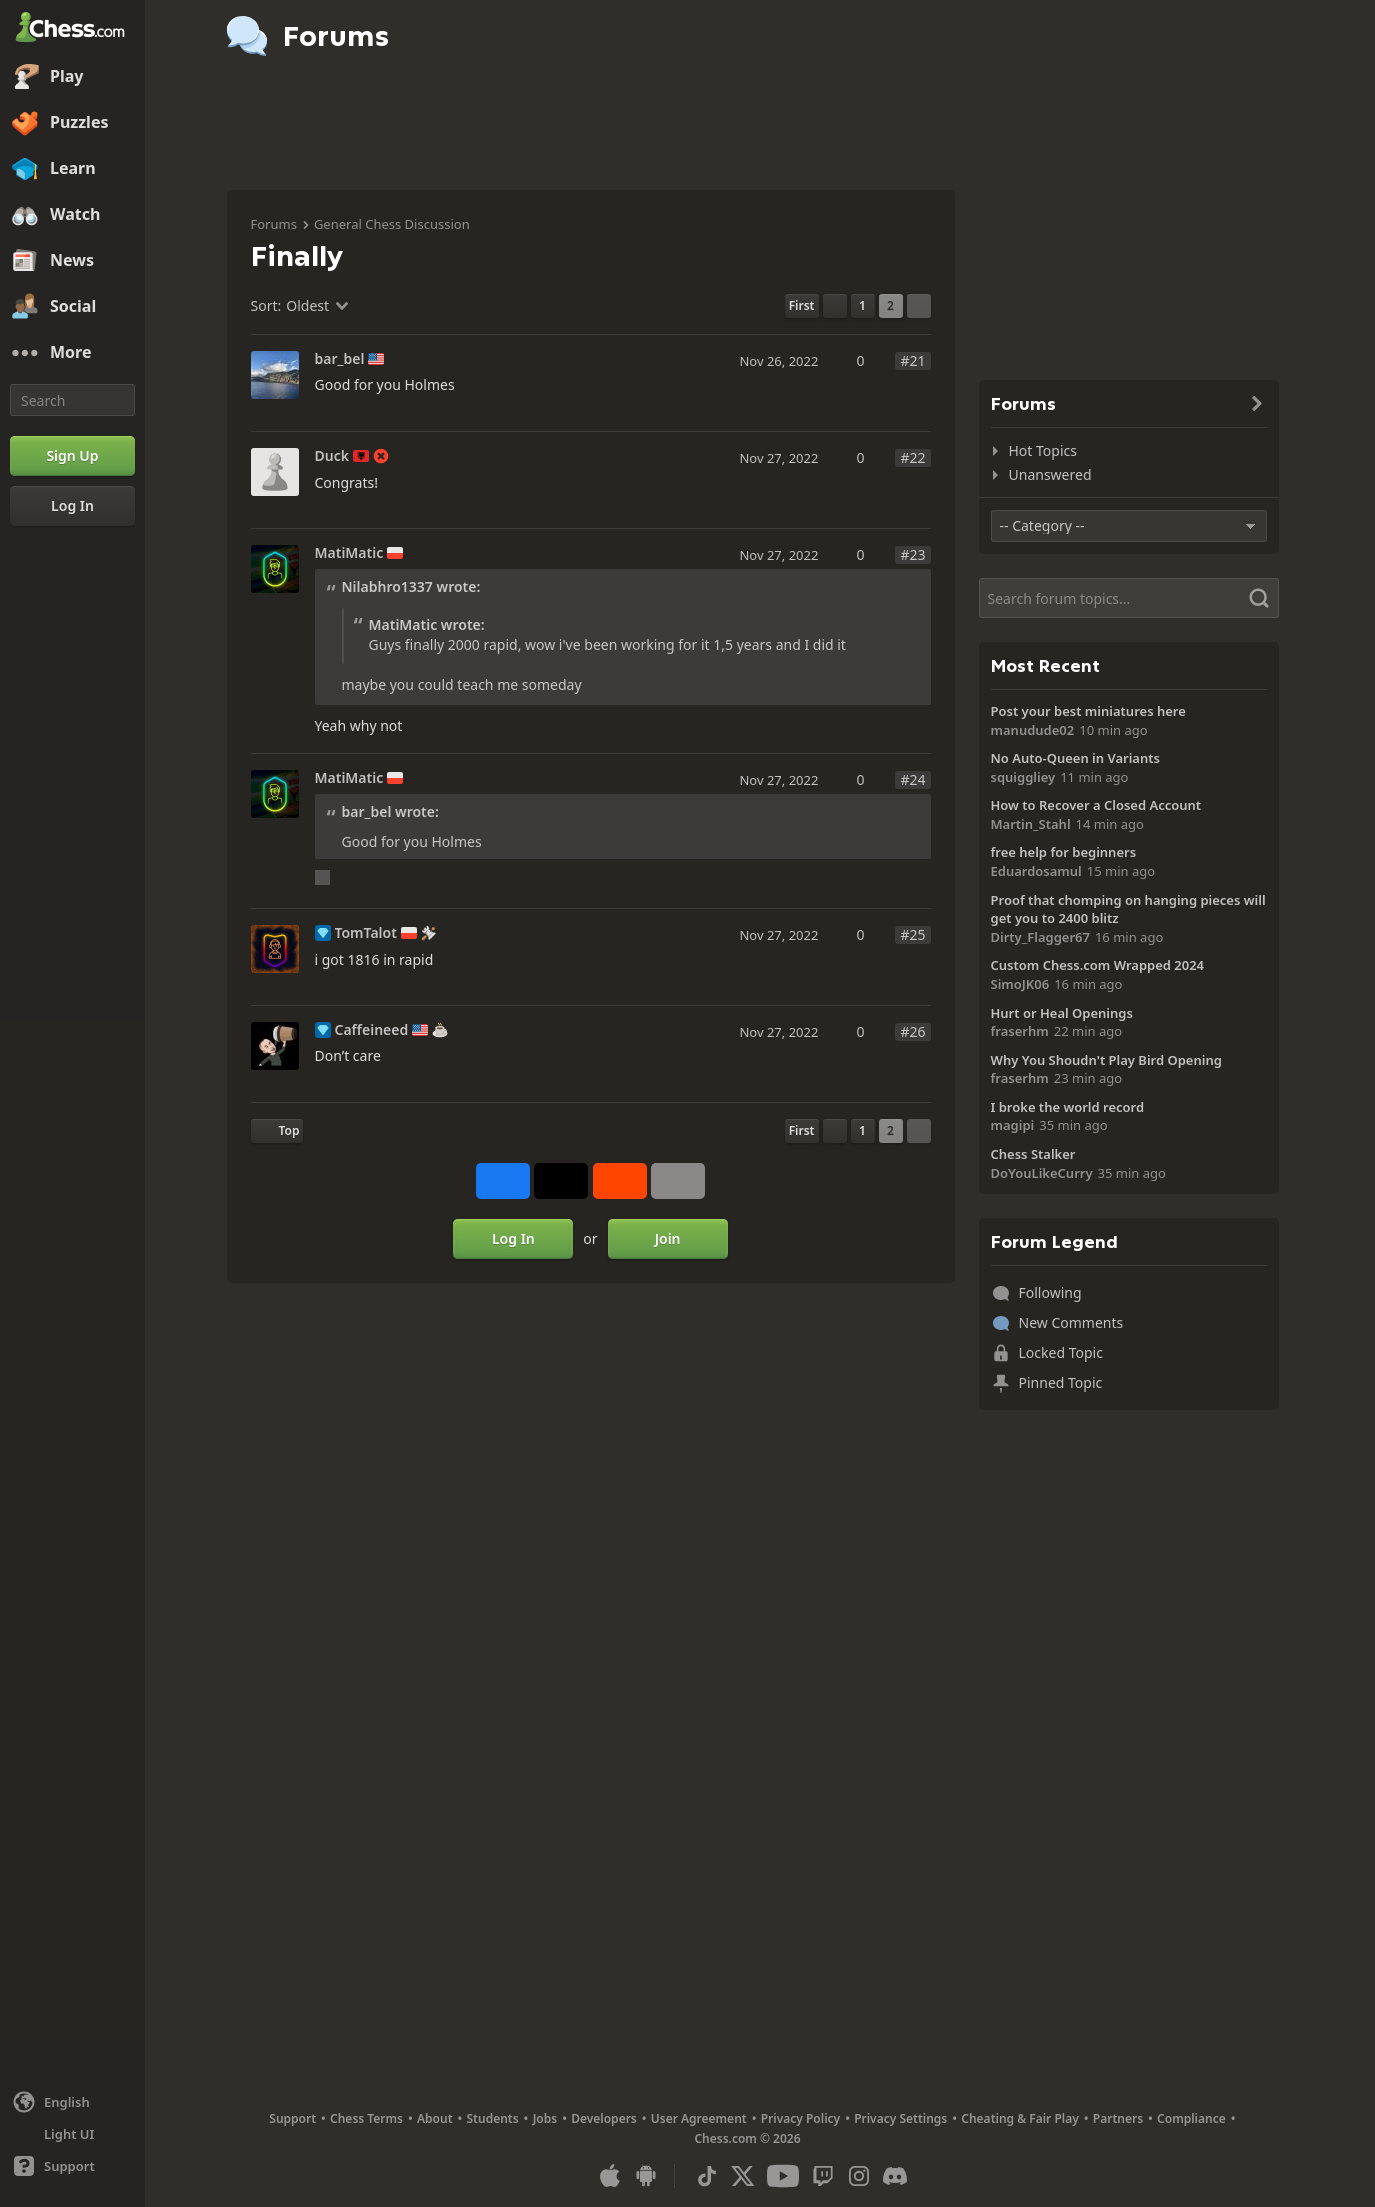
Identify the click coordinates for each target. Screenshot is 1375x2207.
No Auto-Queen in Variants (1075, 758)
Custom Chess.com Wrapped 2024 (1098, 965)
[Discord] (895, 2176)
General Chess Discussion (392, 224)
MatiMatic (349, 553)
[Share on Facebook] (503, 1181)
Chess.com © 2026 (747, 2138)
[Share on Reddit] (620, 1181)
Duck (332, 456)
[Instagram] (859, 2176)
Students (493, 2118)
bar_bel (340, 359)
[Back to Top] (277, 1131)
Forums (274, 224)
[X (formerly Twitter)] (743, 2176)
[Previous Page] (835, 306)
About (435, 2118)
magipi (1013, 1125)
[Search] (72, 400)
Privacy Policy (800, 2118)
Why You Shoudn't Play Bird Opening (1106, 1060)
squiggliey (1023, 777)
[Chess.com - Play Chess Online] (72, 29)
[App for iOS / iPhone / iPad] (610, 2176)
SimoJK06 (1020, 984)
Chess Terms (366, 2118)
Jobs (545, 2118)
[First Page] (802, 306)
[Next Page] (919, 306)
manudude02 (1033, 730)
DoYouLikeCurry (1042, 1173)
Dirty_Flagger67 (1040, 937)
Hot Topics (1043, 450)
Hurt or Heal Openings (1062, 1013)
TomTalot (366, 933)
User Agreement (699, 2118)
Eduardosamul (1036, 871)
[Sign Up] (72, 456)
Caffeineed (372, 1030)
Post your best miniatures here (1088, 711)
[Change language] (72, 2102)
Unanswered (1050, 474)
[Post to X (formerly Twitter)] (561, 1181)
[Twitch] (823, 2176)
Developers (604, 2118)
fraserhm (1020, 1031)
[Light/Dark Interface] (72, 2134)
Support (292, 2118)
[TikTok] (707, 2176)
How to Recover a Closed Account (1096, 805)
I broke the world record (1068, 1107)
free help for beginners (1064, 852)
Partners (1118, 2118)
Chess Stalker (1033, 1154)
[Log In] (72, 506)
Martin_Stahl (1031, 824)
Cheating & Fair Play (1020, 2118)
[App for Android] (646, 2176)
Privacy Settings (900, 2118)
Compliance (1191, 2118)
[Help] (72, 2166)
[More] (72, 353)
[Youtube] (783, 2176)
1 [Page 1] (862, 305)
